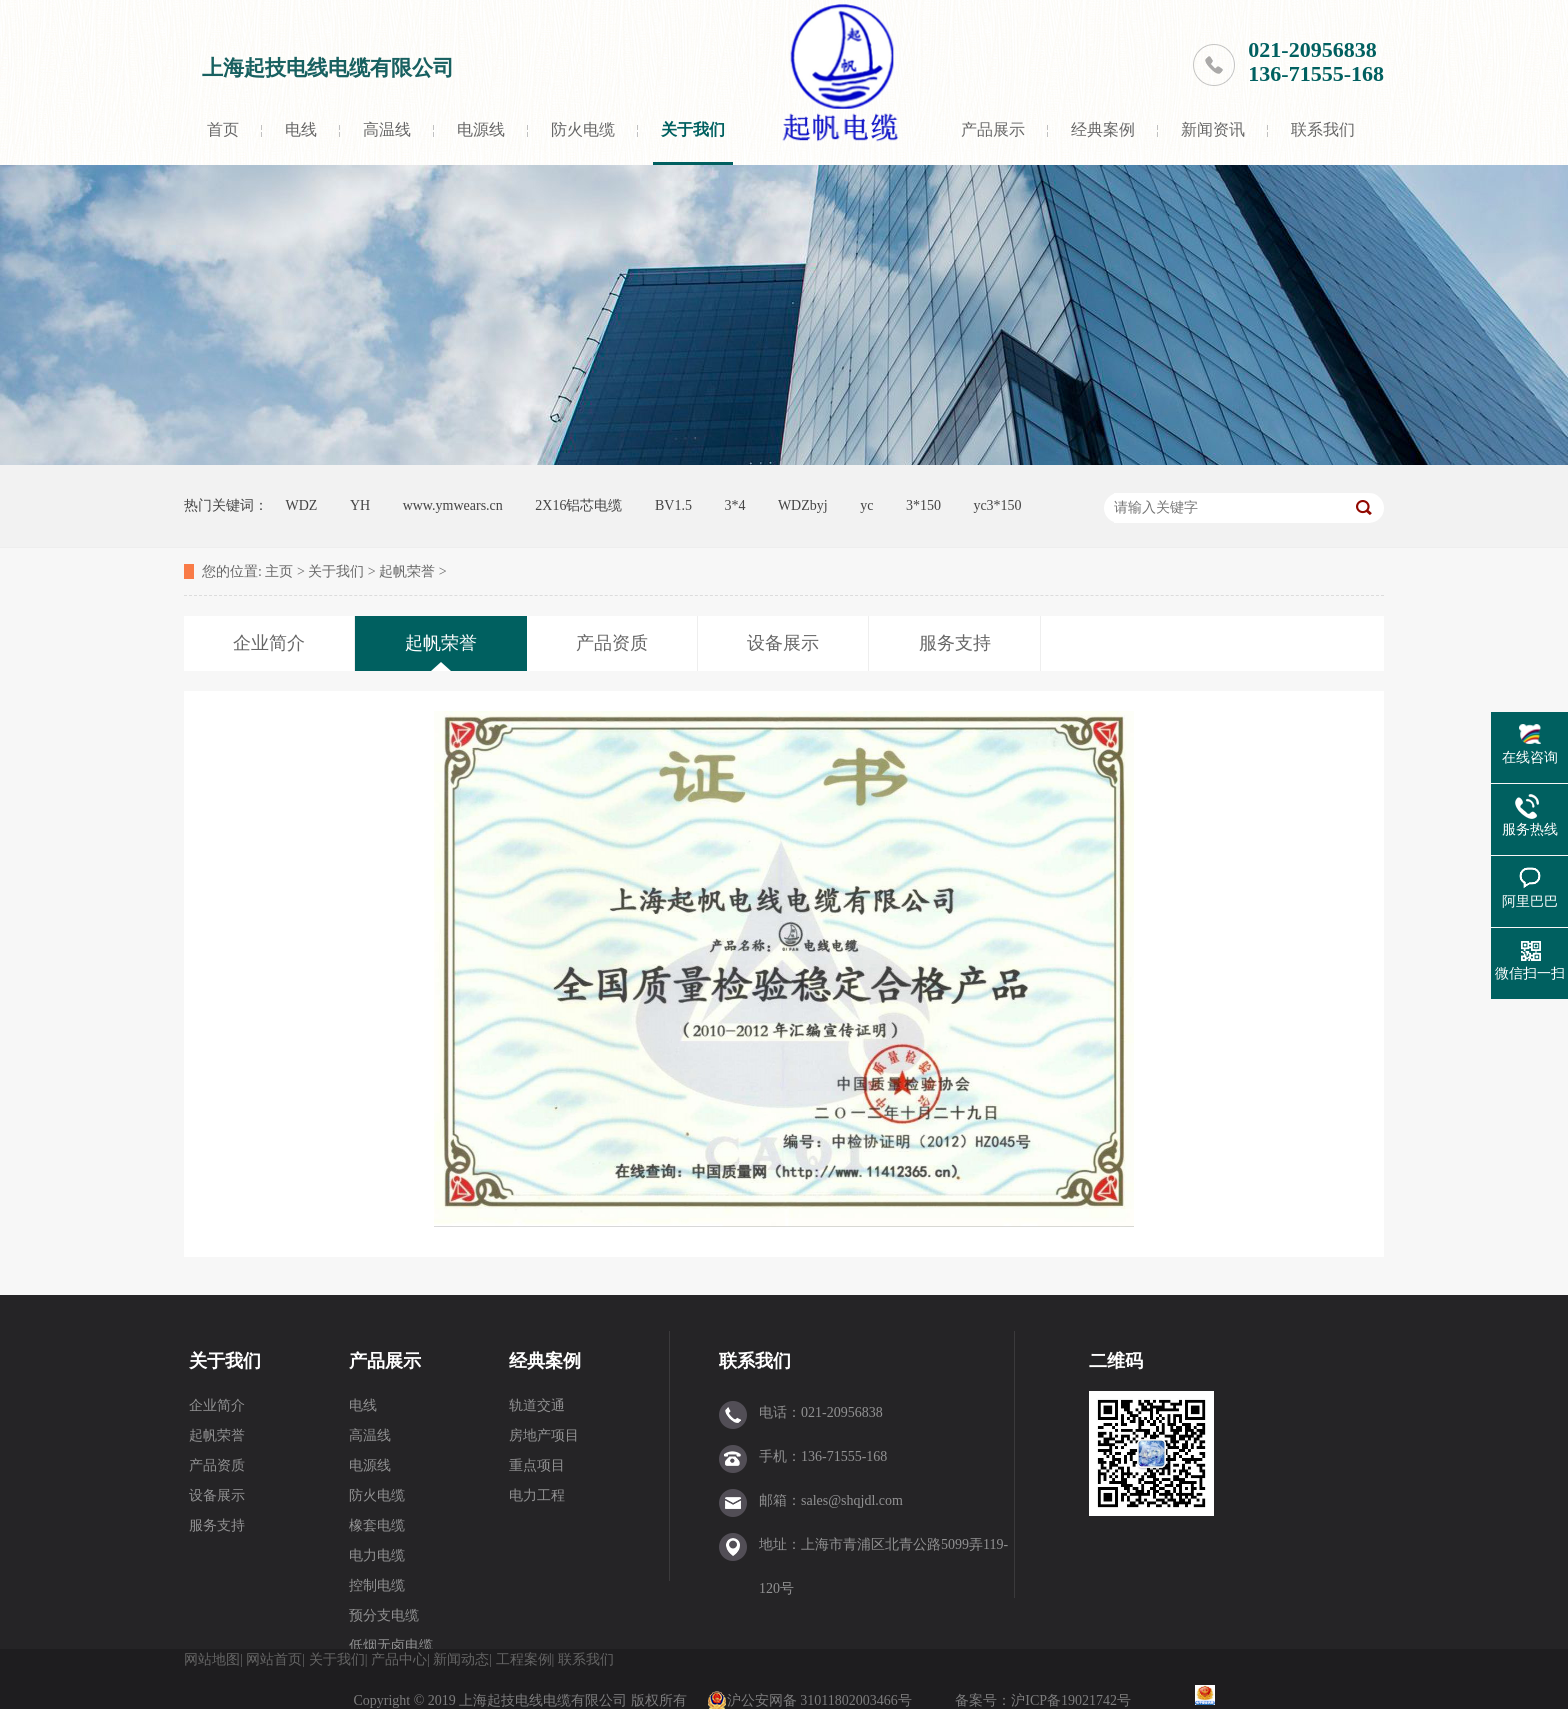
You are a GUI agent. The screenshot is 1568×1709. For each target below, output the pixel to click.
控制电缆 (377, 1585)
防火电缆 (583, 129)
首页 (223, 129)
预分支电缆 (384, 1615)
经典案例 (1103, 129)
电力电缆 (377, 1555)
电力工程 (537, 1495)
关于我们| (338, 1659)
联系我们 (1323, 129)
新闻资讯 (1213, 129)
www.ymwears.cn (453, 505)
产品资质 (217, 1465)
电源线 (481, 129)
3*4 (734, 505)
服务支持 (217, 1525)
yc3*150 (997, 505)
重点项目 (537, 1465)
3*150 (923, 505)
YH (360, 505)
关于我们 (693, 129)
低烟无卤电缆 (391, 1645)
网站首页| (275, 1659)
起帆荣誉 (407, 571)
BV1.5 (673, 505)
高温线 (387, 129)
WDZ (302, 505)
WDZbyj (803, 505)
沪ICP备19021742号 (1072, 1700)
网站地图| (213, 1659)
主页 (279, 571)
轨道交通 (537, 1405)
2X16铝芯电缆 (578, 505)
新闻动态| (462, 1659)
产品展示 (993, 129)
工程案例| (525, 1659)
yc (866, 505)
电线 (301, 129)
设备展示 (217, 1495)
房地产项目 (544, 1435)
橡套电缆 (377, 1525)
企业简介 (217, 1405)
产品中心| (400, 1659)
